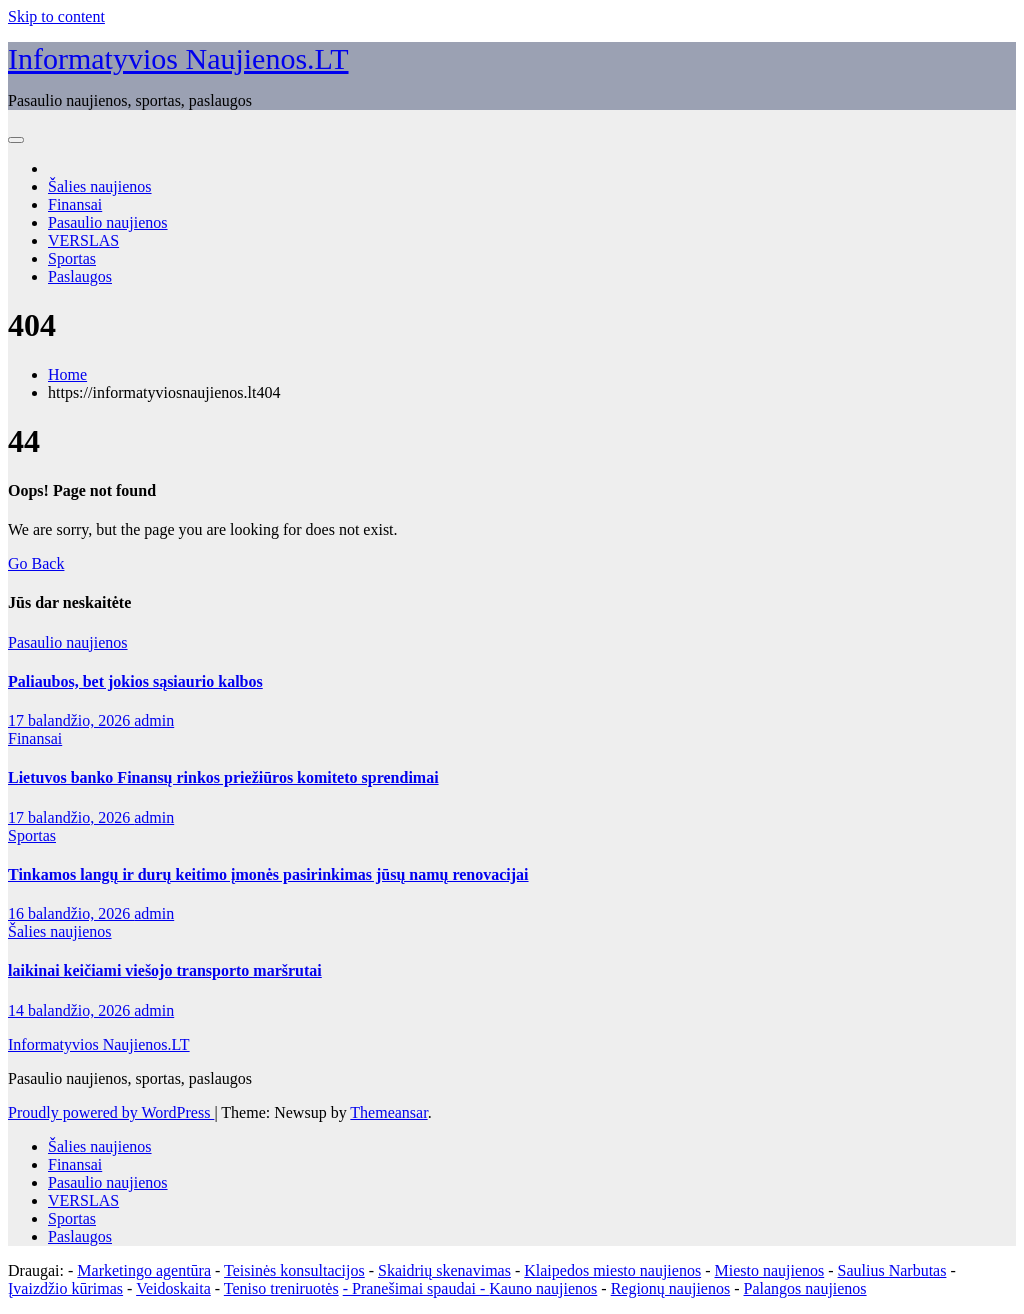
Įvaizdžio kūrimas (65, 1288)
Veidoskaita (173, 1288)
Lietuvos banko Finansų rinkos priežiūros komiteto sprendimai (223, 777)
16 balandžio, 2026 (71, 913)
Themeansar (388, 1112)
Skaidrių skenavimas (444, 1270)
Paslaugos (80, 276)
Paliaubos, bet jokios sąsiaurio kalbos (135, 681)
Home (67, 374)
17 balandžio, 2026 (71, 720)
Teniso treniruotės (281, 1288)
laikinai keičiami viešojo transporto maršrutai (165, 970)
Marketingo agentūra (144, 1270)
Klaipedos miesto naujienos (612, 1270)
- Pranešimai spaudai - (416, 1288)
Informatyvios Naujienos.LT (178, 58)
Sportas (72, 258)
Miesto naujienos (769, 1270)
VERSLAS (83, 240)
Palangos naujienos (805, 1288)
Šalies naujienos (100, 186)
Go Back (36, 563)
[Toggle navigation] (16, 140)
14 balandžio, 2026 (71, 1010)
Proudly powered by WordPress (111, 1112)
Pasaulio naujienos (108, 222)
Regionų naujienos (671, 1288)
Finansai (75, 204)
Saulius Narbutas (892, 1270)
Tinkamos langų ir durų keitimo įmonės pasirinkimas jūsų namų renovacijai (268, 874)
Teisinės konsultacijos (294, 1270)
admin (154, 720)
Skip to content (56, 16)
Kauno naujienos (543, 1288)
